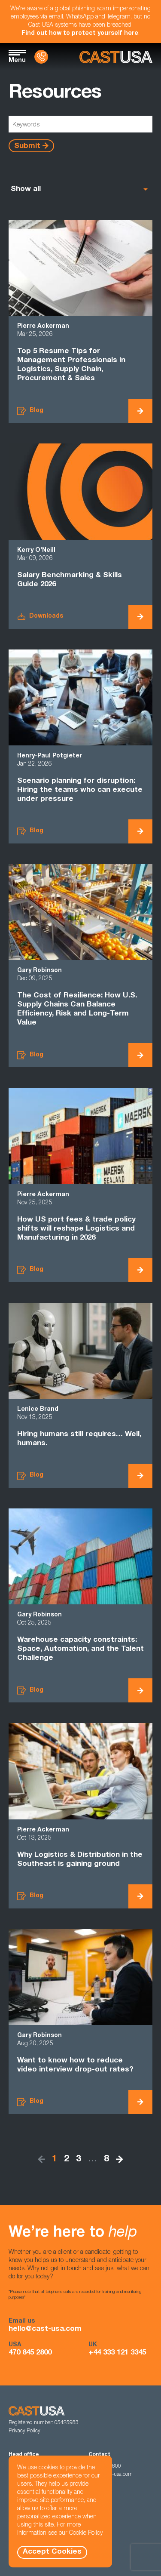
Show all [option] (26, 189)
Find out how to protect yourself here (79, 34)
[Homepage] (115, 57)
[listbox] (80, 189)
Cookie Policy (86, 2533)
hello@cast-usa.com (45, 2329)
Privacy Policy (24, 2431)
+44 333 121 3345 (117, 2353)
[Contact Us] (41, 57)
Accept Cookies (52, 2552)
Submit (27, 146)
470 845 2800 (30, 2353)
